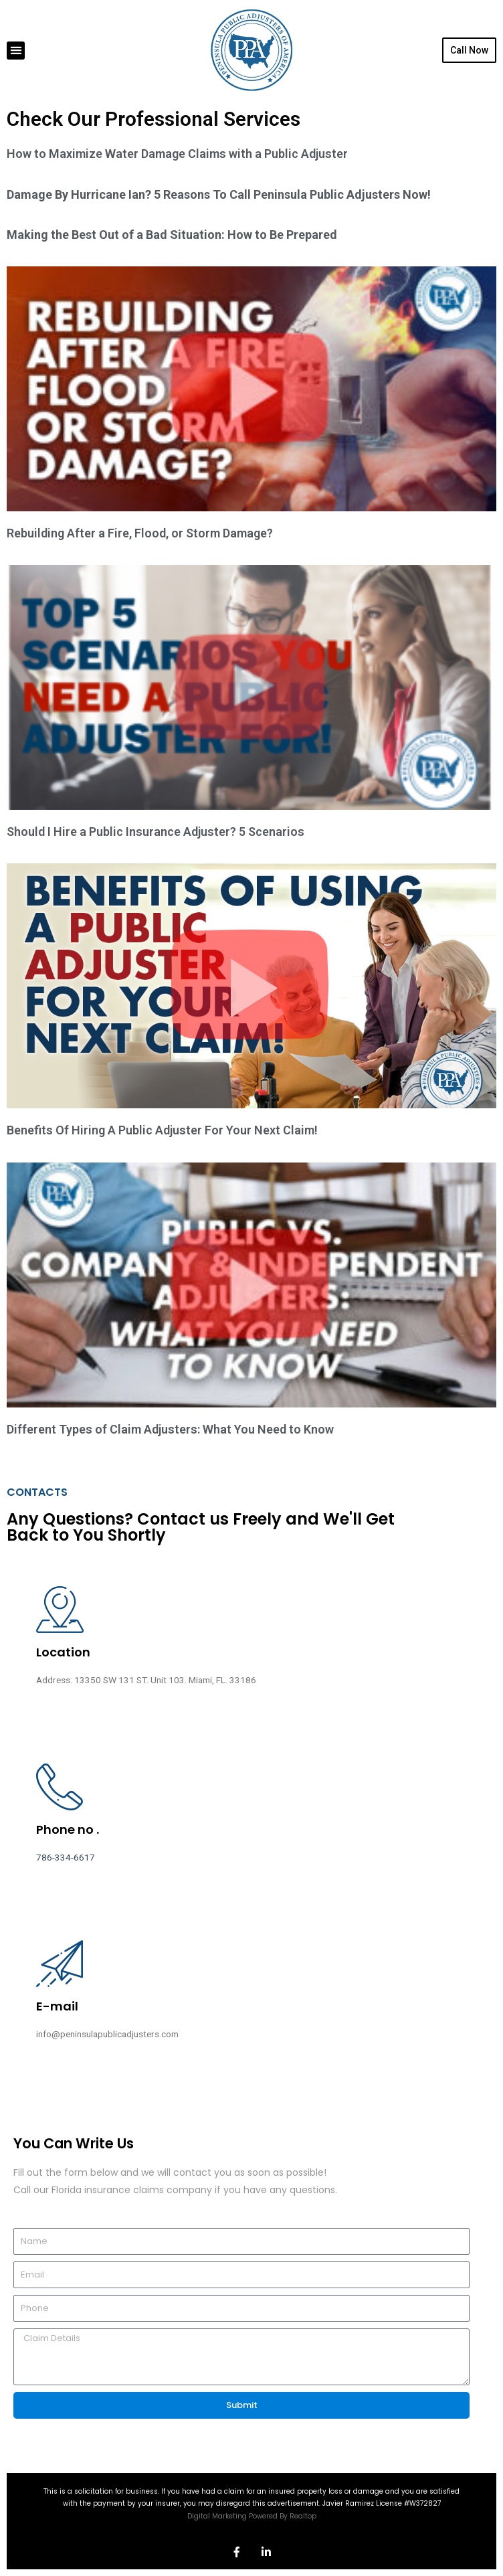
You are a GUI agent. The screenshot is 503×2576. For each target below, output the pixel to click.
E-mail (57, 2006)
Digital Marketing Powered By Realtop (251, 2516)
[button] (16, 50)
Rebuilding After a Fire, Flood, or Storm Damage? (140, 533)
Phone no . (67, 1829)
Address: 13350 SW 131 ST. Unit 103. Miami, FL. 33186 (146, 1680)
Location (63, 1652)
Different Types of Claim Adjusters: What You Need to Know (170, 1429)
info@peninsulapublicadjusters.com (107, 2034)
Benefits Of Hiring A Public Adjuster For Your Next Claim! (162, 1130)
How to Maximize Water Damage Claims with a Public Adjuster (177, 154)
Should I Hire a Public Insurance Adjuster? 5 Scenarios (155, 832)
